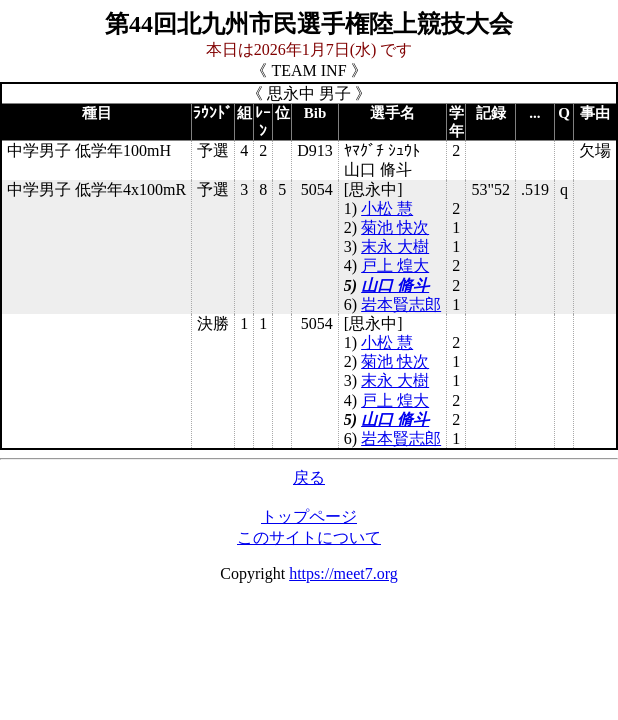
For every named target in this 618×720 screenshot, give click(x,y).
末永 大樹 (395, 246)
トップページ (309, 516)
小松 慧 (387, 208)
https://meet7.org (343, 573)
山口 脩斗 (395, 285)
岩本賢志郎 (401, 304)
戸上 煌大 (395, 265)
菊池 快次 (395, 227)
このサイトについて (309, 537)
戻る (309, 477)
